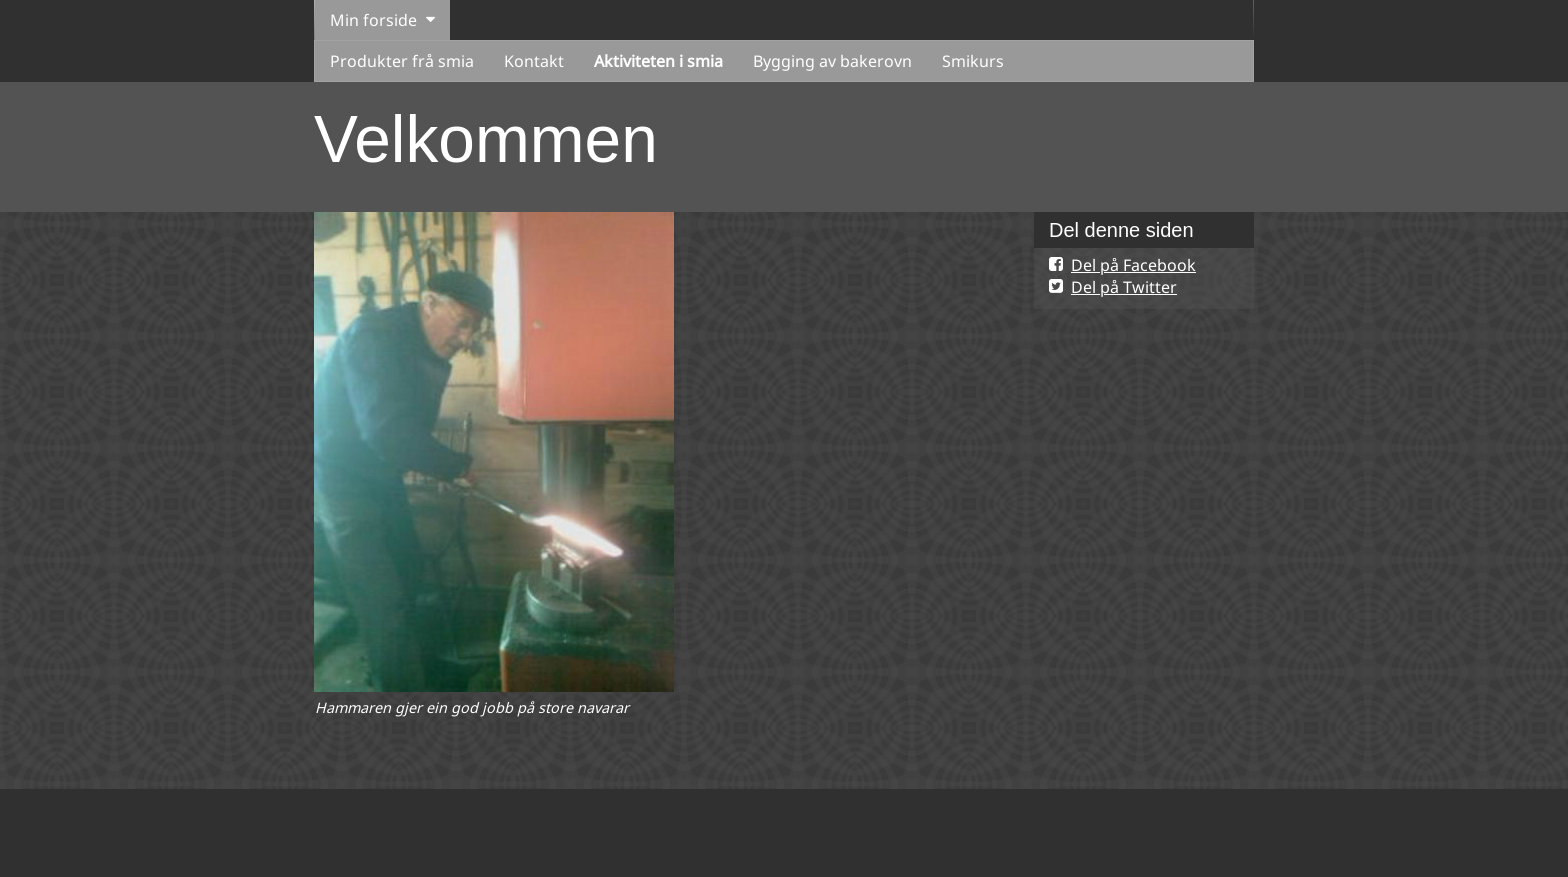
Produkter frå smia (402, 61)
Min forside (373, 20)
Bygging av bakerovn (832, 61)
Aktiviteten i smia (658, 61)
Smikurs (973, 61)
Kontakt (534, 61)
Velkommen (486, 139)
